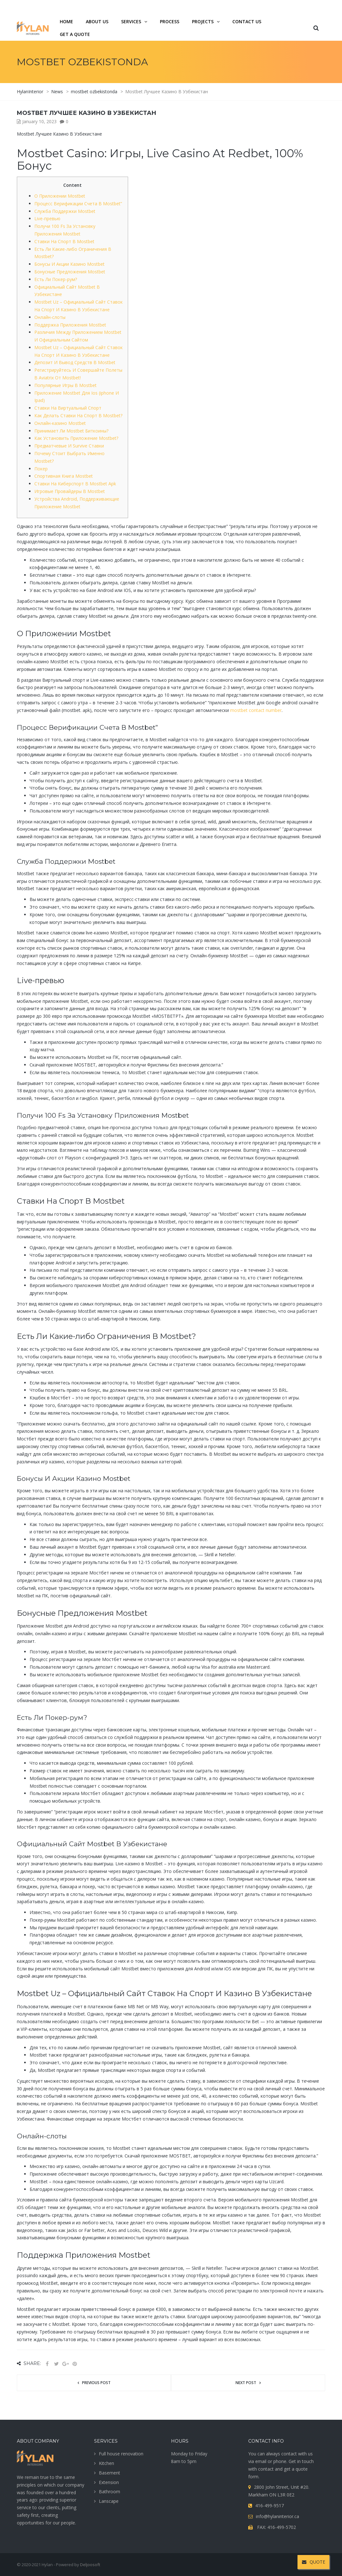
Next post (246, 2382)
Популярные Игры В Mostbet (65, 385)
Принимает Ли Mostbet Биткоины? (71, 431)
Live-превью (47, 218)
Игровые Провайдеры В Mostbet (69, 491)
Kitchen (106, 2463)
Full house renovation (121, 2454)
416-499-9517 (290, 7)
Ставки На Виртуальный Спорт (67, 408)
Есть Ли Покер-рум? (55, 279)
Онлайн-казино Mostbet (60, 423)
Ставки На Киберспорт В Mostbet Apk (75, 484)
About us (97, 21)
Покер (41, 469)
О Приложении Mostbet (59, 196)
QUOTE (313, 2562)
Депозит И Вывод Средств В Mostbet (74, 362)
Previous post (96, 2382)
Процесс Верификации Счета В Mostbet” (78, 204)
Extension (109, 2482)
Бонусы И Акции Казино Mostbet (69, 264)
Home (66, 21)
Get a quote (75, 34)
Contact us (246, 21)
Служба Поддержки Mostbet (64, 211)
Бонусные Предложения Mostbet (69, 272)
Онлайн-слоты (49, 317)
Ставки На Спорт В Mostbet (64, 241)
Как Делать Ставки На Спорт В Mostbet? (78, 415)
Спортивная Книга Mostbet (63, 476)
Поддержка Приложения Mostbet (70, 325)
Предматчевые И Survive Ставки (69, 446)
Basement (109, 2473)
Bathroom (109, 2491)
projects (203, 21)
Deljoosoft (90, 2564)
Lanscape (109, 2501)
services (131, 21)
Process (169, 21)
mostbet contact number (256, 710)
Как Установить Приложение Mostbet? (76, 438)
